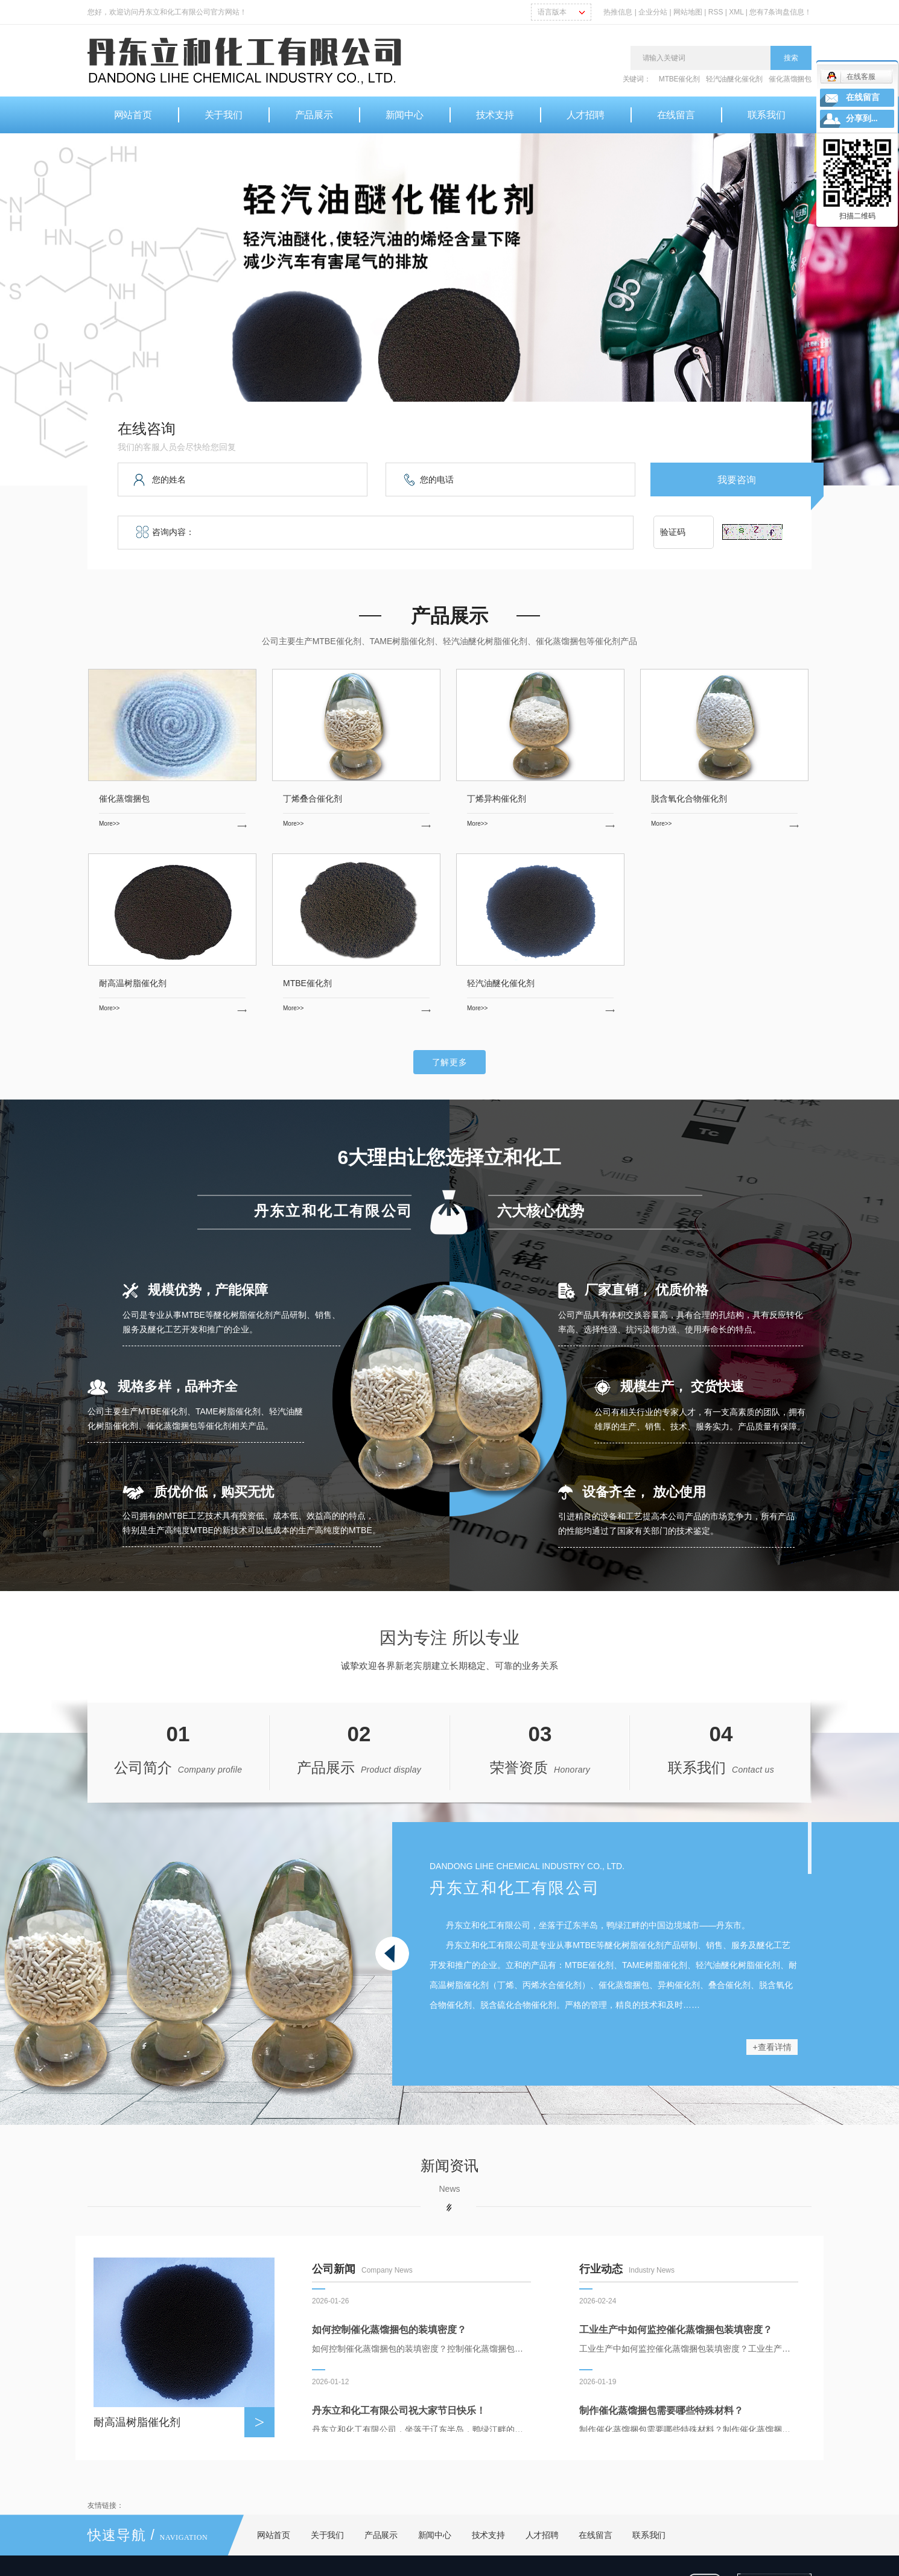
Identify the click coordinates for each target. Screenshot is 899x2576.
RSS (715, 12)
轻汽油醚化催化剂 (734, 79)
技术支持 (495, 115)
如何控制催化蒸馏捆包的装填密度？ (389, 2333)
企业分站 (652, 12)
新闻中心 (405, 115)
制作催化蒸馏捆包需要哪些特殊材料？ (661, 2413)
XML (736, 12)
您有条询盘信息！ (780, 12)
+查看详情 (771, 2047)
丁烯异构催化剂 (496, 798)
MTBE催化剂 (679, 79)
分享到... (862, 118)
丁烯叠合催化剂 (312, 798)
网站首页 (133, 115)
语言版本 (552, 12)
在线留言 (676, 115)
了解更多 (450, 1062)
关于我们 (224, 115)
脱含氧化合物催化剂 (689, 798)
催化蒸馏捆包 (790, 79)
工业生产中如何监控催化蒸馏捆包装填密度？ (675, 2333)
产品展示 (314, 115)
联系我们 (767, 115)
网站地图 (688, 12)
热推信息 (617, 12)
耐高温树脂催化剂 (133, 983)
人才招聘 (586, 115)
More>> (173, 824)
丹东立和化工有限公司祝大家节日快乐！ (399, 2413)
